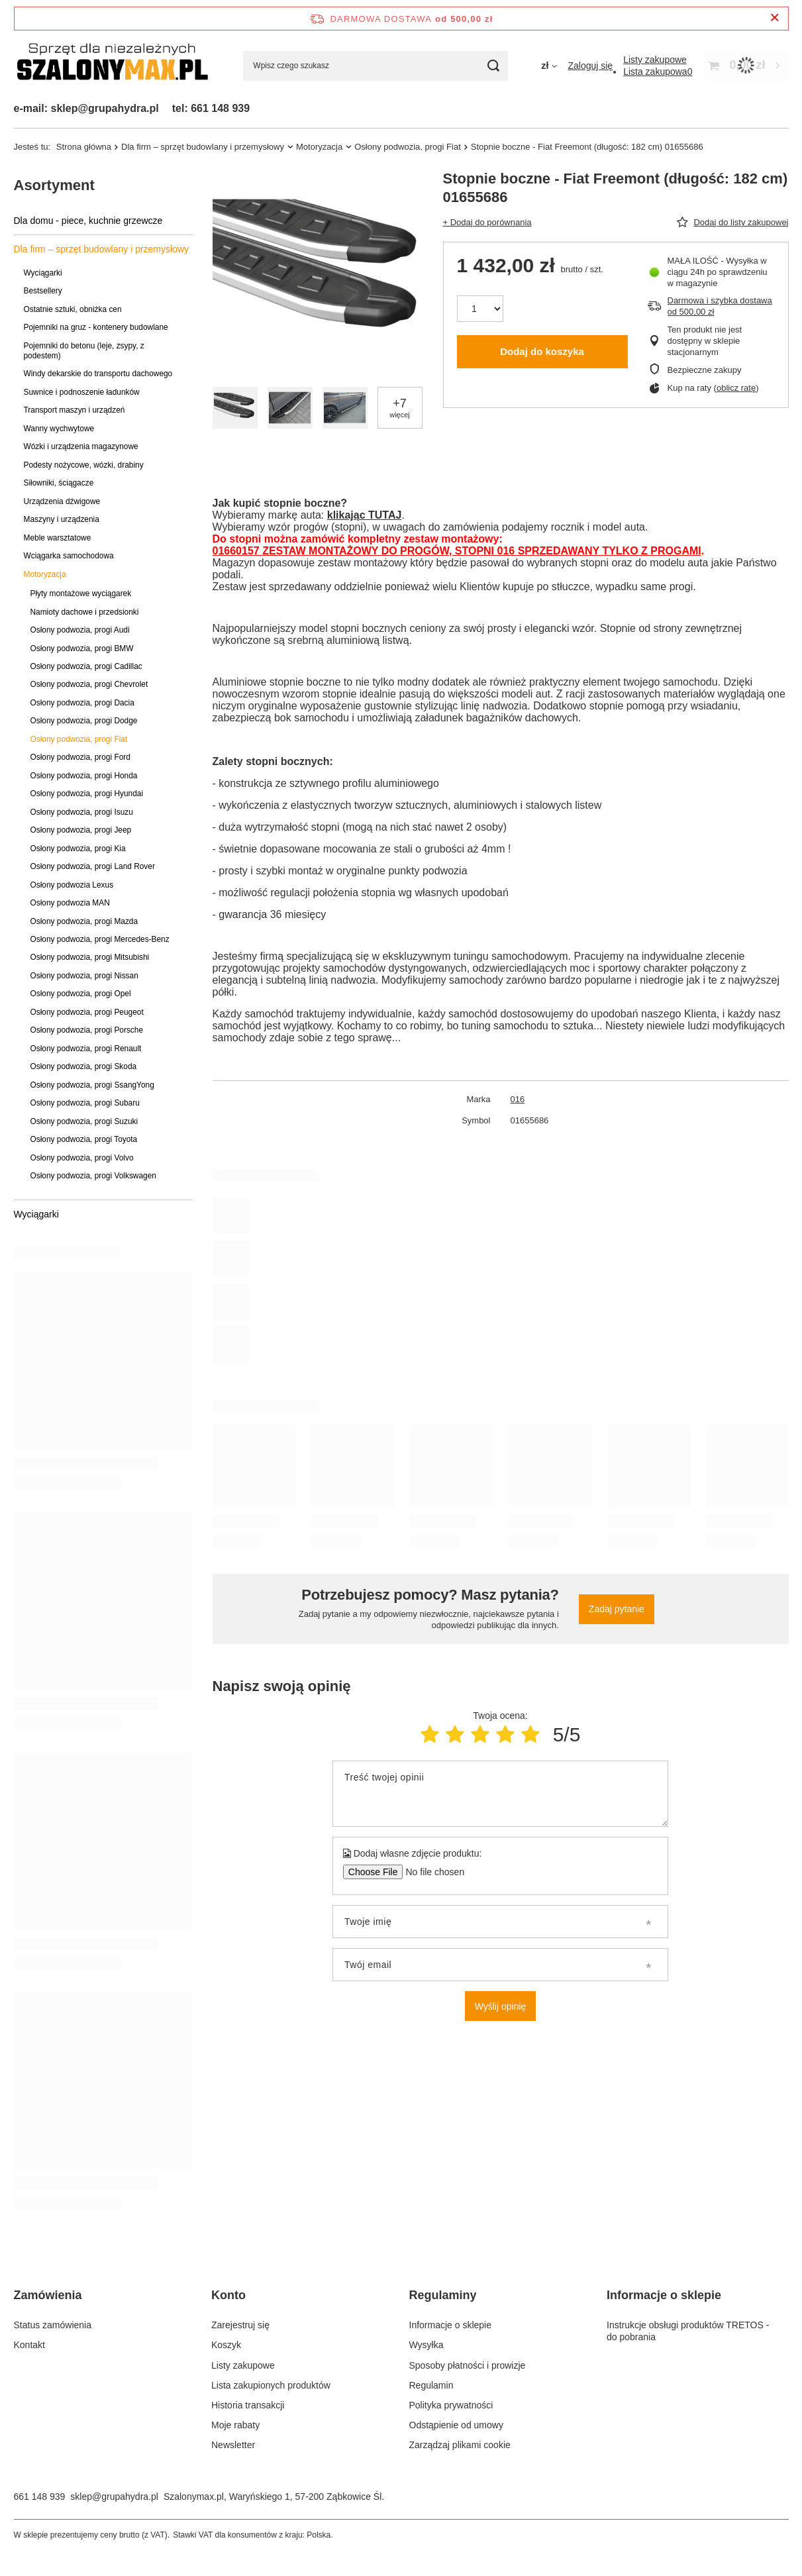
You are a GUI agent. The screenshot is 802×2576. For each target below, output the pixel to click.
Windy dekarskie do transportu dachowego (98, 373)
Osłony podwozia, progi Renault (86, 1048)
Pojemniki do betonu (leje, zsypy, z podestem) (84, 350)
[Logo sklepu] (112, 66)
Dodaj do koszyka (542, 351)
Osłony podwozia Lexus (72, 885)
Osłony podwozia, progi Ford (80, 757)
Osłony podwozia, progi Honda (84, 775)
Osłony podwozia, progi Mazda (84, 921)
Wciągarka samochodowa (69, 555)
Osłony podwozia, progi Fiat (407, 147)
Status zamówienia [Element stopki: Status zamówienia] (53, 2325)
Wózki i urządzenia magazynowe (81, 446)
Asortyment (54, 185)
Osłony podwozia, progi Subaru (85, 1103)
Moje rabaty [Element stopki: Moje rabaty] (235, 2425)
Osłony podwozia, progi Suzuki (84, 1121)
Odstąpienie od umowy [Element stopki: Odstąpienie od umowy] (456, 2425)
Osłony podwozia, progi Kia (78, 848)
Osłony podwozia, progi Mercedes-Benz (100, 939)
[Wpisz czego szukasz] (375, 66)
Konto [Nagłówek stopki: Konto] (228, 2295)
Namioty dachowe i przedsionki (84, 612)
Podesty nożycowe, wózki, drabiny (84, 465)
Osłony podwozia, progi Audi (80, 630)
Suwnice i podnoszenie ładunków (82, 392)
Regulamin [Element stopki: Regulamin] (431, 2385)
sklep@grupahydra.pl (114, 2496)
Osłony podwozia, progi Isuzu (81, 812)
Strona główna (83, 147)
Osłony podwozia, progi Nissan (84, 975)
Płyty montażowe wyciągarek (81, 593)
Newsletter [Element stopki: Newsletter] (233, 2445)
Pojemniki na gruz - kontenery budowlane (96, 327)
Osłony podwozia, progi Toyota (84, 1139)
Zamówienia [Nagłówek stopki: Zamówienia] (48, 2295)
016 (518, 1099)
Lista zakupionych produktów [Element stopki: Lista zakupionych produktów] (270, 2385)
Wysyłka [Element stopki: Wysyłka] (426, 2345)
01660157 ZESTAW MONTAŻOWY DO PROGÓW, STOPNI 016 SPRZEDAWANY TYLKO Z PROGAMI (457, 550)
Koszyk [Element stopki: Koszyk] (226, 2345)
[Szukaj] (493, 66)
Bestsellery (43, 290)
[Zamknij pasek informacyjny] (774, 18)
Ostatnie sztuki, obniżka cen (73, 309)
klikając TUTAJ (364, 515)
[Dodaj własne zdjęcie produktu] (431, 1872)
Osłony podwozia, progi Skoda (83, 1066)
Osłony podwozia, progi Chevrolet (89, 684)
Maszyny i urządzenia (61, 519)
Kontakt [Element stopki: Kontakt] (29, 2345)
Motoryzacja (319, 147)
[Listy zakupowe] (655, 59)
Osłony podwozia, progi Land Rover (92, 866)
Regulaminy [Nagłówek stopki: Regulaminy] (443, 2295)
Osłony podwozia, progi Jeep (81, 830)
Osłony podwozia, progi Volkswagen (93, 1175)
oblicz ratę (736, 388)
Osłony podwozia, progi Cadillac (86, 666)
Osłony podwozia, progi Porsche (87, 1030)
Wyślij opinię (500, 2006)
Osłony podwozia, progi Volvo (82, 1157)
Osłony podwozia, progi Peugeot (87, 1012)
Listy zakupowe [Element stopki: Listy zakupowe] (243, 2365)
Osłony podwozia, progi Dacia (82, 702)
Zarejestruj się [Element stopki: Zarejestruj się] (240, 2325)
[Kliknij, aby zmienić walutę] (549, 65)
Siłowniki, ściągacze (59, 483)
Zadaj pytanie (616, 1609)
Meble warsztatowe (57, 537)
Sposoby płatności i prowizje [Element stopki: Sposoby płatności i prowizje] (467, 2365)
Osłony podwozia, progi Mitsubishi (90, 957)
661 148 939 (40, 2496)
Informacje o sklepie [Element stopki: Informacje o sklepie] (450, 2325)
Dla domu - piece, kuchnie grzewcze (88, 220)
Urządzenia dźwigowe (62, 501)
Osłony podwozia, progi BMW (82, 648)
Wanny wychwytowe (59, 428)
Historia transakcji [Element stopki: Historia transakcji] (247, 2405)
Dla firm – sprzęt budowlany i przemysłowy (202, 147)
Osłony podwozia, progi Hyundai (87, 793)
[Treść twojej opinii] (500, 1794)
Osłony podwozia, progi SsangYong (92, 1085)
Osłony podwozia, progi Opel (80, 993)
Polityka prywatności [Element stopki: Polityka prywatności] (451, 2405)
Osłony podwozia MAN (70, 902)
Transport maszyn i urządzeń (74, 410)
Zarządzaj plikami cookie (460, 2445)
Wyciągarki (43, 273)
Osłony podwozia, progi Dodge (84, 720)
